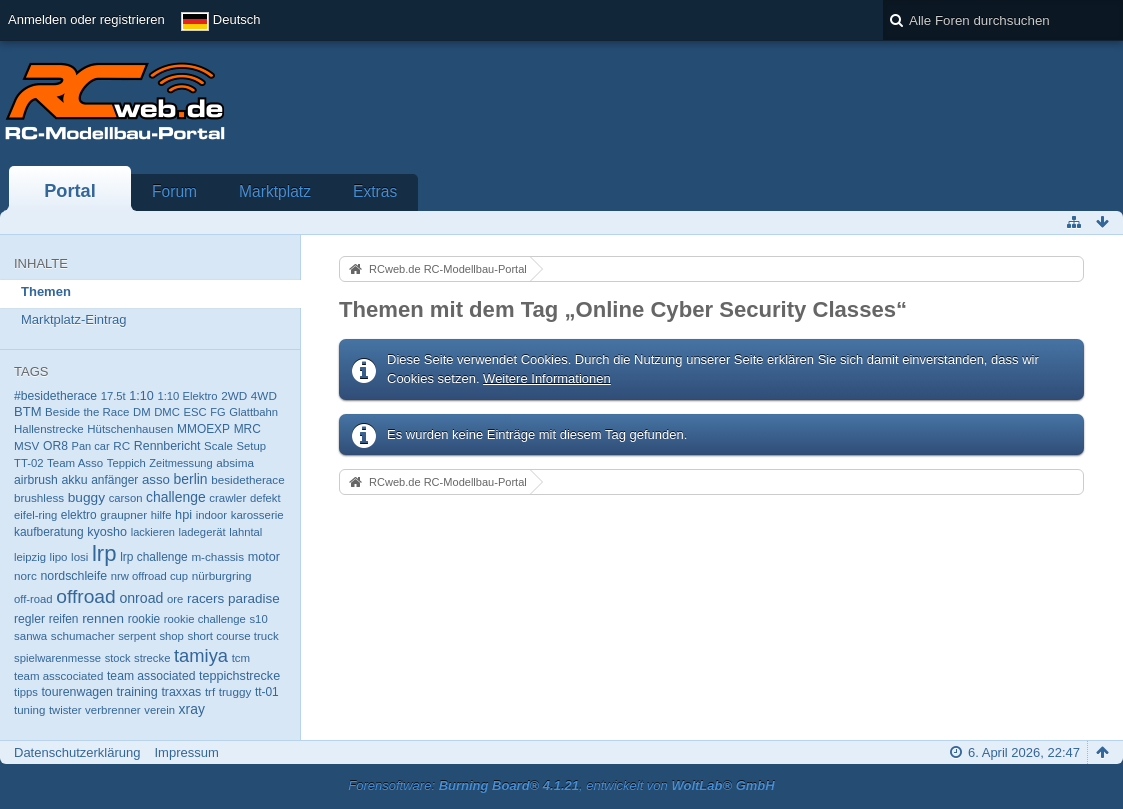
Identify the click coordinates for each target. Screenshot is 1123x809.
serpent (137, 636)
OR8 (55, 446)
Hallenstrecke (49, 429)
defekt (265, 498)
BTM (27, 411)
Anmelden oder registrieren (86, 19)
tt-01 (267, 692)
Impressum (186, 752)
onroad (141, 598)
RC (121, 445)
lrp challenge (154, 557)
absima (235, 462)
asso (156, 479)
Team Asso (75, 463)
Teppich (126, 463)
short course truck (232, 636)
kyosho (107, 532)
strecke (152, 658)
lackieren (153, 532)
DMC (167, 412)
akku (75, 480)
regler (29, 619)
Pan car (91, 446)
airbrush (36, 480)
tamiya (201, 655)
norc (25, 575)
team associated (151, 676)
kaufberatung (49, 532)
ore (175, 599)
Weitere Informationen (547, 378)
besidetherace (248, 479)
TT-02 (28, 463)
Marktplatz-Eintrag (73, 319)
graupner (123, 514)
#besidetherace (55, 396)
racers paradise (233, 598)
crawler (227, 498)
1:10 (141, 396)
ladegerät (202, 532)
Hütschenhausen (130, 429)
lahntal (245, 532)
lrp (104, 553)
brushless (39, 497)
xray (192, 709)
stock (118, 658)
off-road (33, 599)
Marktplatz (275, 191)
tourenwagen (76, 692)
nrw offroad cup (149, 576)
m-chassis (217, 556)
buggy (86, 497)
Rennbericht (167, 446)
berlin (191, 479)
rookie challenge (205, 619)
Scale (218, 446)
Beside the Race (87, 412)
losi (79, 557)
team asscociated (58, 676)
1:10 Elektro (187, 396)
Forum (174, 191)
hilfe (161, 515)
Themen (46, 291)
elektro (79, 515)
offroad (86, 596)
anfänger (114, 480)
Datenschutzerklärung (77, 752)
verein (159, 710)
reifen (64, 619)
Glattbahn (253, 412)
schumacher (83, 635)
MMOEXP (203, 429)
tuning (29, 710)
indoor (211, 515)
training (137, 692)
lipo (59, 557)
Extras (375, 191)
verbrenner (113, 710)
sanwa (30, 636)
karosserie (257, 515)
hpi (183, 514)
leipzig (30, 557)
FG (217, 412)
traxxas (181, 692)
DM (142, 412)
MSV (26, 445)
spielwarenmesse (57, 658)
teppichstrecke (239, 676)
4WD (264, 395)
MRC (247, 429)
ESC (194, 412)
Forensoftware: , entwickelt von (561, 785)
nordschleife (73, 576)
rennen (103, 618)
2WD (234, 395)
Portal (70, 191)
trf (210, 692)
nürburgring (222, 575)
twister (65, 710)
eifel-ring (35, 515)
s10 (258, 619)
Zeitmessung (180, 463)
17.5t (113, 396)
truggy (235, 691)
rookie (144, 619)
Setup (250, 446)
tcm (241, 658)
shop (171, 636)
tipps (26, 692)
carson (126, 498)
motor (264, 557)
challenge (176, 497)
